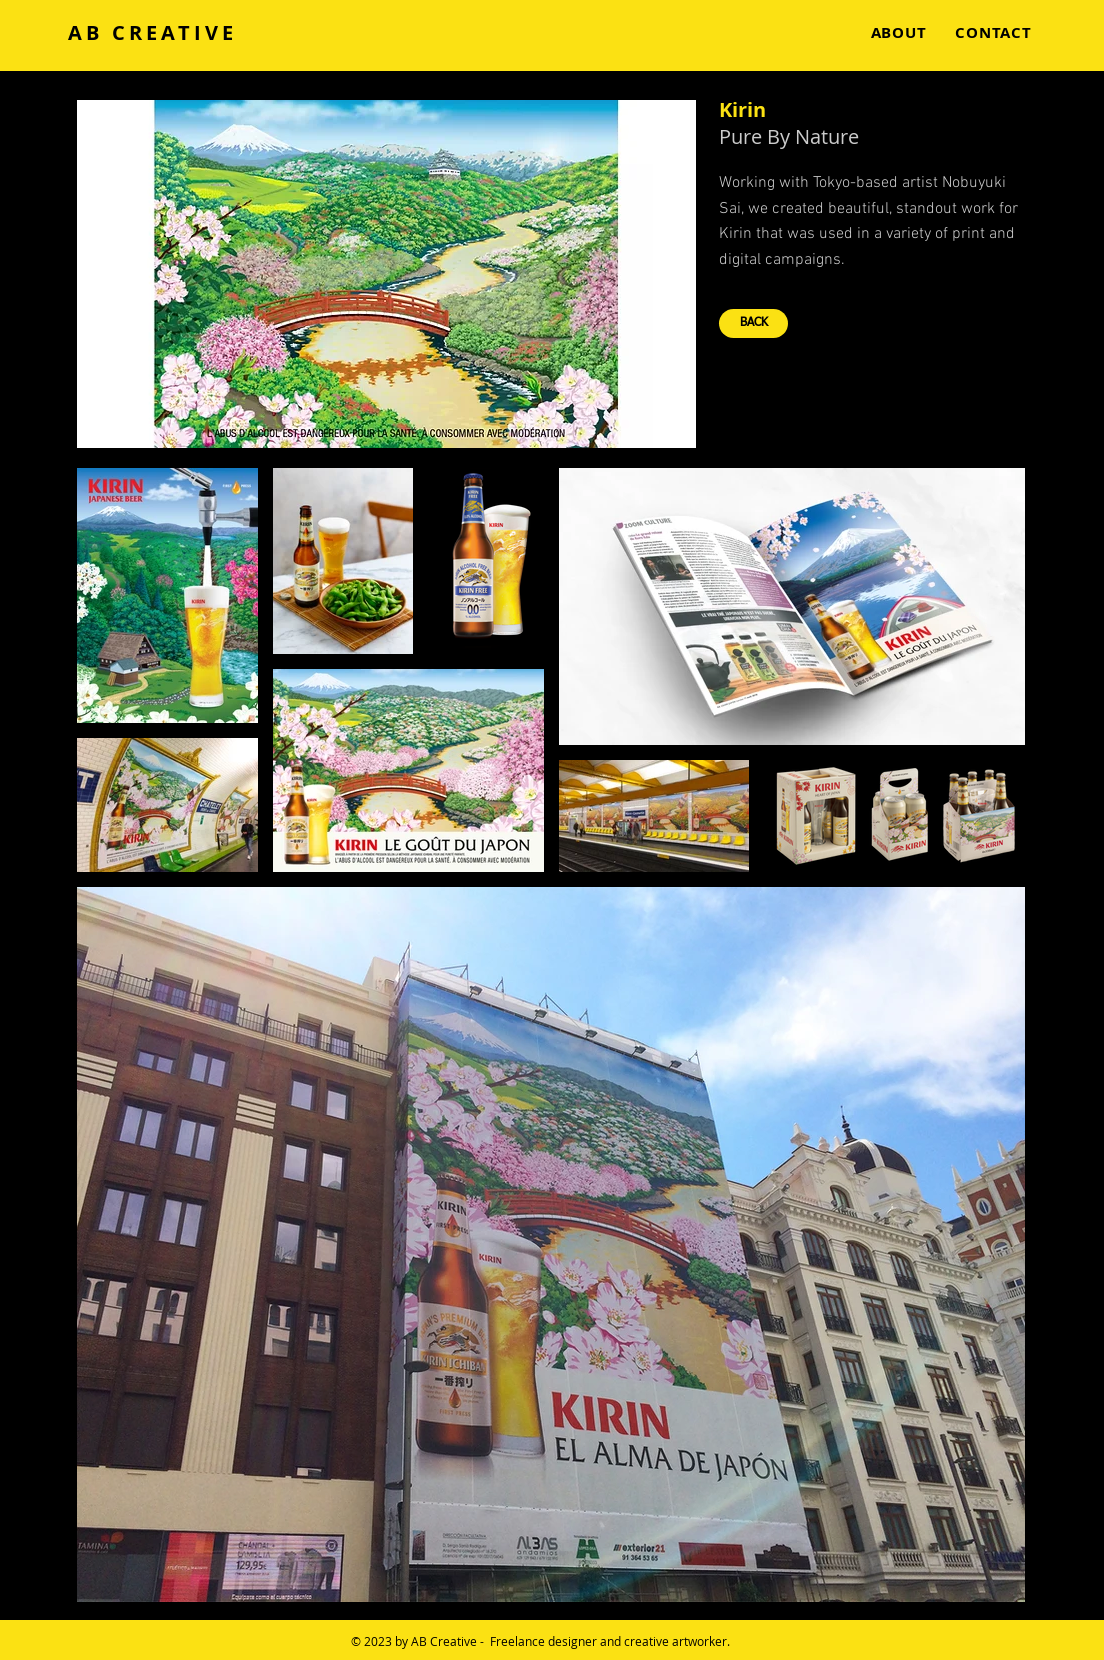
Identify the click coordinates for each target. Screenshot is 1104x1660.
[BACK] (753, 323)
